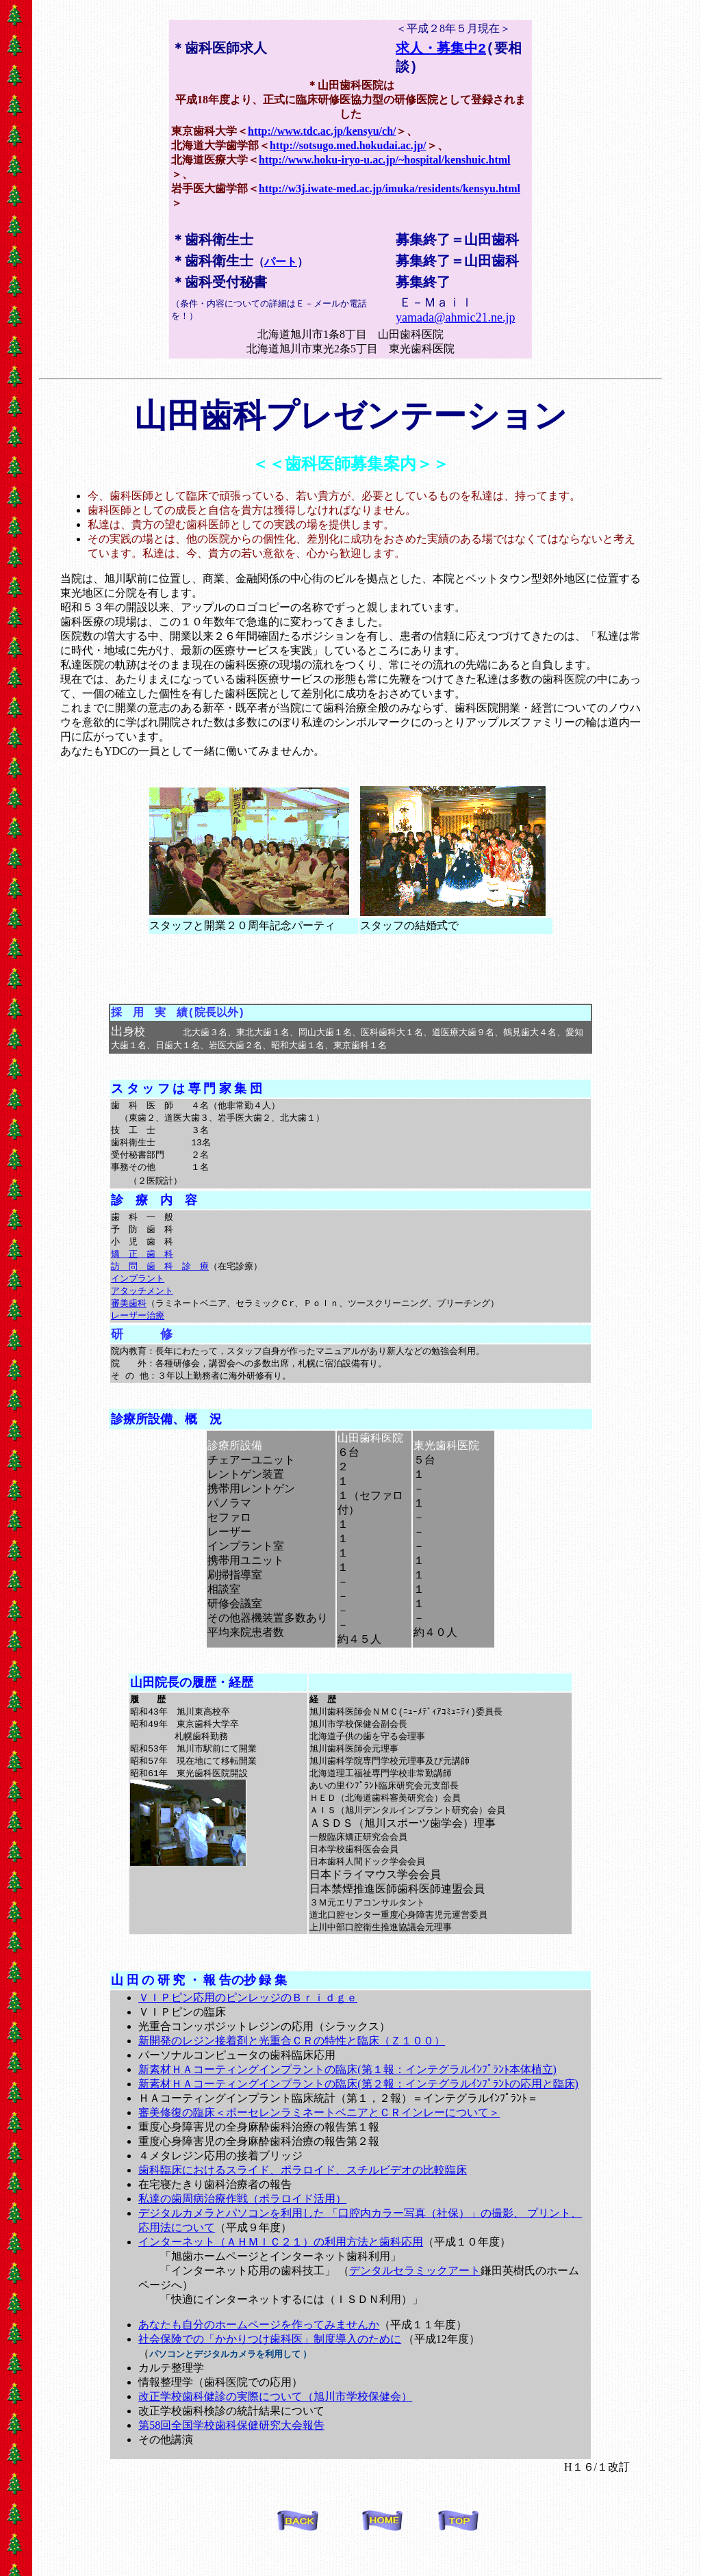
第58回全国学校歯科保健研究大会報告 (231, 2455)
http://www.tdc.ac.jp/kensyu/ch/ (322, 132)
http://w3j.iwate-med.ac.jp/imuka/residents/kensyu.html (389, 190)
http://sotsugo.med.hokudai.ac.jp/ (348, 147)
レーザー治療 (137, 1332)
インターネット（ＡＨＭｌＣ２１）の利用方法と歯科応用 (280, 2272)
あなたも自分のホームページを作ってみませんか (258, 2354)
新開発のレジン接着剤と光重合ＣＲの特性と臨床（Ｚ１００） (291, 2071)
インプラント (137, 1293)
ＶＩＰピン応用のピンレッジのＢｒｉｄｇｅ (247, 2027)
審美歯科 (128, 1319)
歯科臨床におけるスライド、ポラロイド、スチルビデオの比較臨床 (302, 2200)
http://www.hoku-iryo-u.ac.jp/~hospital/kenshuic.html (385, 161)
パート (280, 264)
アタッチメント (142, 1306)
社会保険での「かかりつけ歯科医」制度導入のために (269, 2369)
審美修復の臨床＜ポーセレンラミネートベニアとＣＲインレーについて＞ (319, 2142)
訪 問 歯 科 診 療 (160, 1280)
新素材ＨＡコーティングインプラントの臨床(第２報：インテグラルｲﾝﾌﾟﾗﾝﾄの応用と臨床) (358, 2114)
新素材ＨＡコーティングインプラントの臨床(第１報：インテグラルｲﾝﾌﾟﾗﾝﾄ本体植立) (347, 2099)
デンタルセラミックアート (415, 2300)
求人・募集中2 (441, 48)
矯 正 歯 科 (142, 1267)
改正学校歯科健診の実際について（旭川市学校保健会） (275, 2426)
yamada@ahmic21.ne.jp (455, 321)
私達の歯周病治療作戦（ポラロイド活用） (242, 2229)
